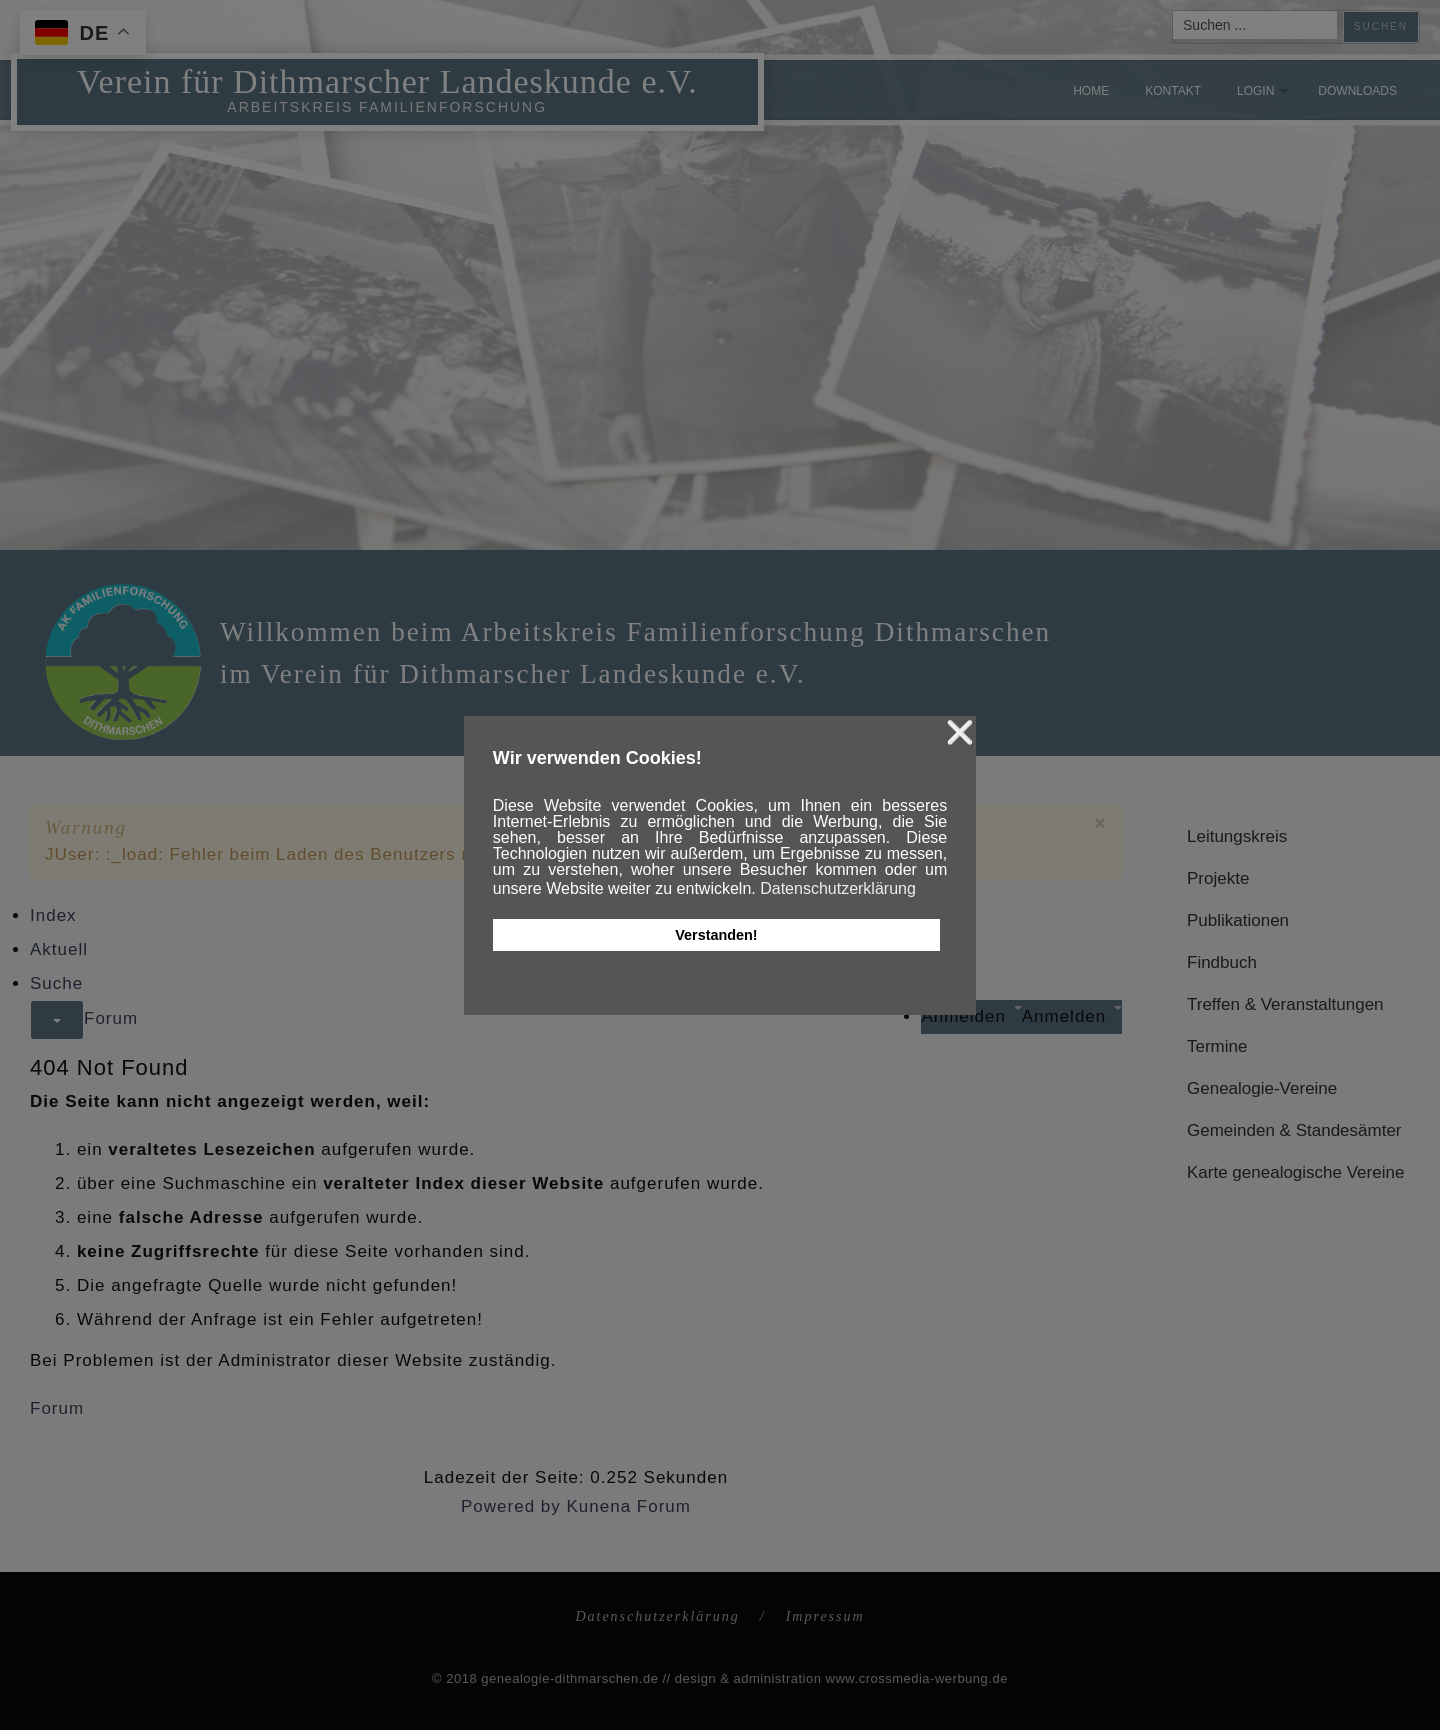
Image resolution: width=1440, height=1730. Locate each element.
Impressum (825, 1616)
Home (1091, 91)
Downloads (1357, 91)
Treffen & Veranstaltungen (1285, 1004)
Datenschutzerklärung (657, 1616)
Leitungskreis (1237, 836)
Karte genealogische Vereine (1295, 1172)
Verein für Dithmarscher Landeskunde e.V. (386, 79)
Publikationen (1238, 920)
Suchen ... (1173, 11)
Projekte (1218, 878)
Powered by (511, 1506)
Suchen (1381, 26)
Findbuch (1222, 962)
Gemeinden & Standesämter (1294, 1130)
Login (1255, 91)
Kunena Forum (629, 1506)
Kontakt (1173, 91)
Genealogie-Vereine (1262, 1088)
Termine (1217, 1046)
